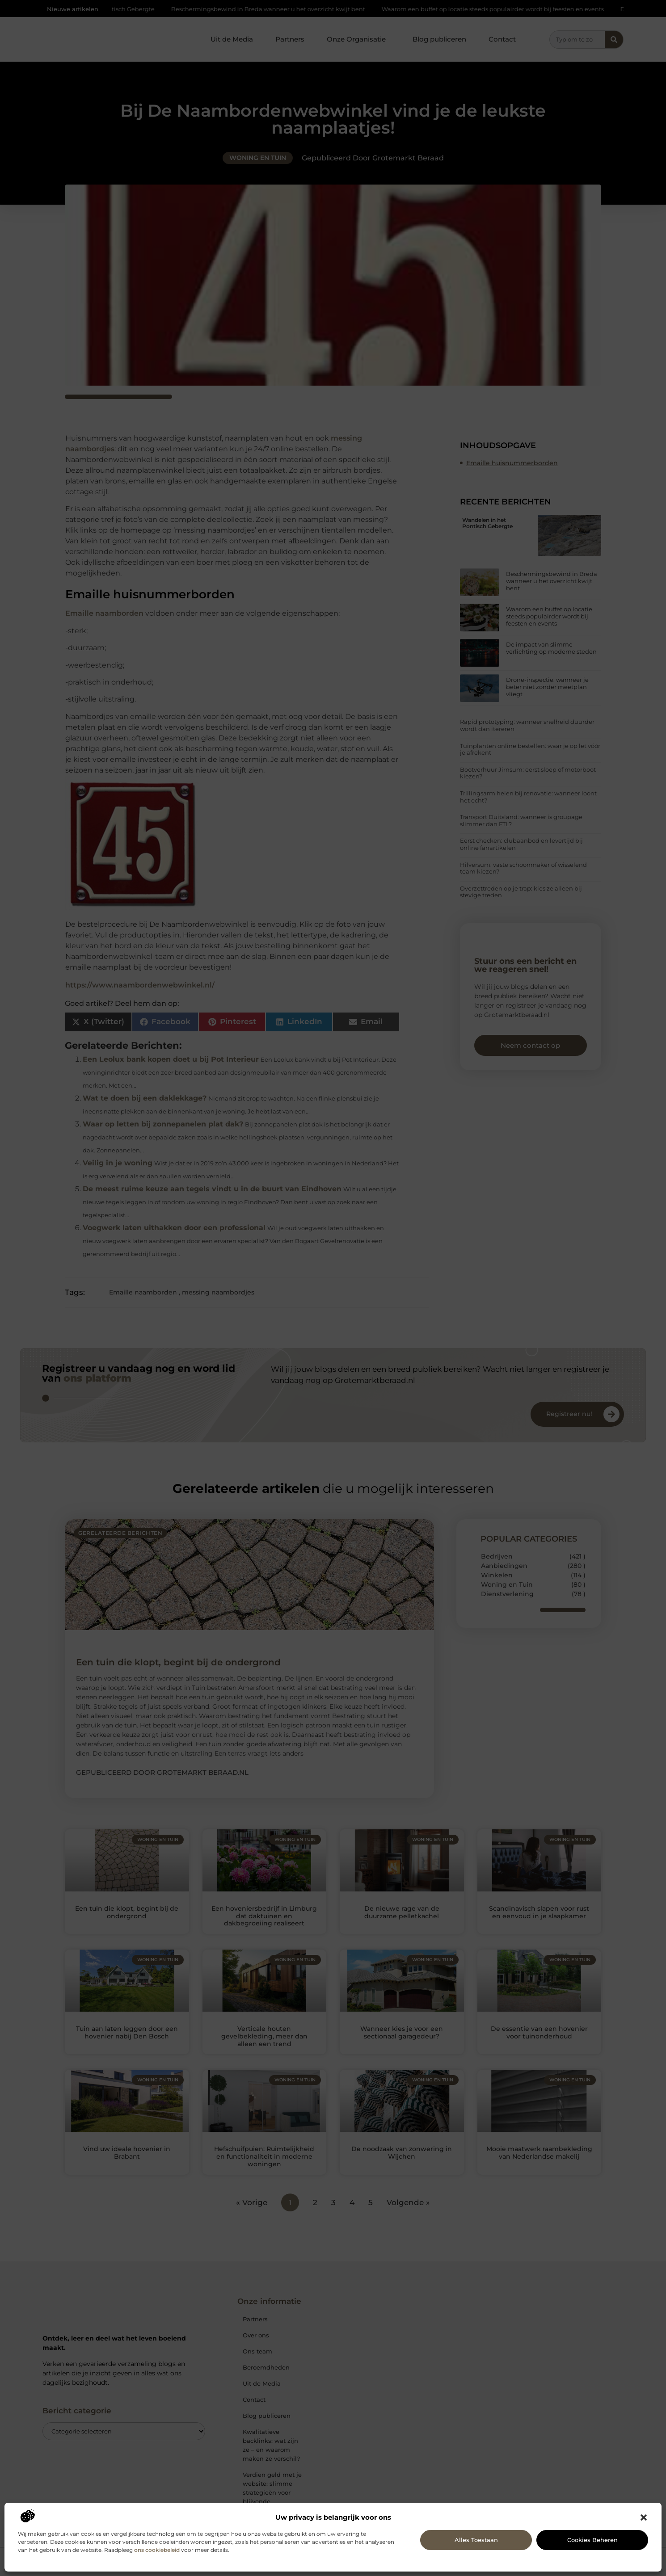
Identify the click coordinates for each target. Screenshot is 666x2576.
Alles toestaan (476, 2539)
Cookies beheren (592, 2539)
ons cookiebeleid (157, 2550)
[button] (643, 2517)
